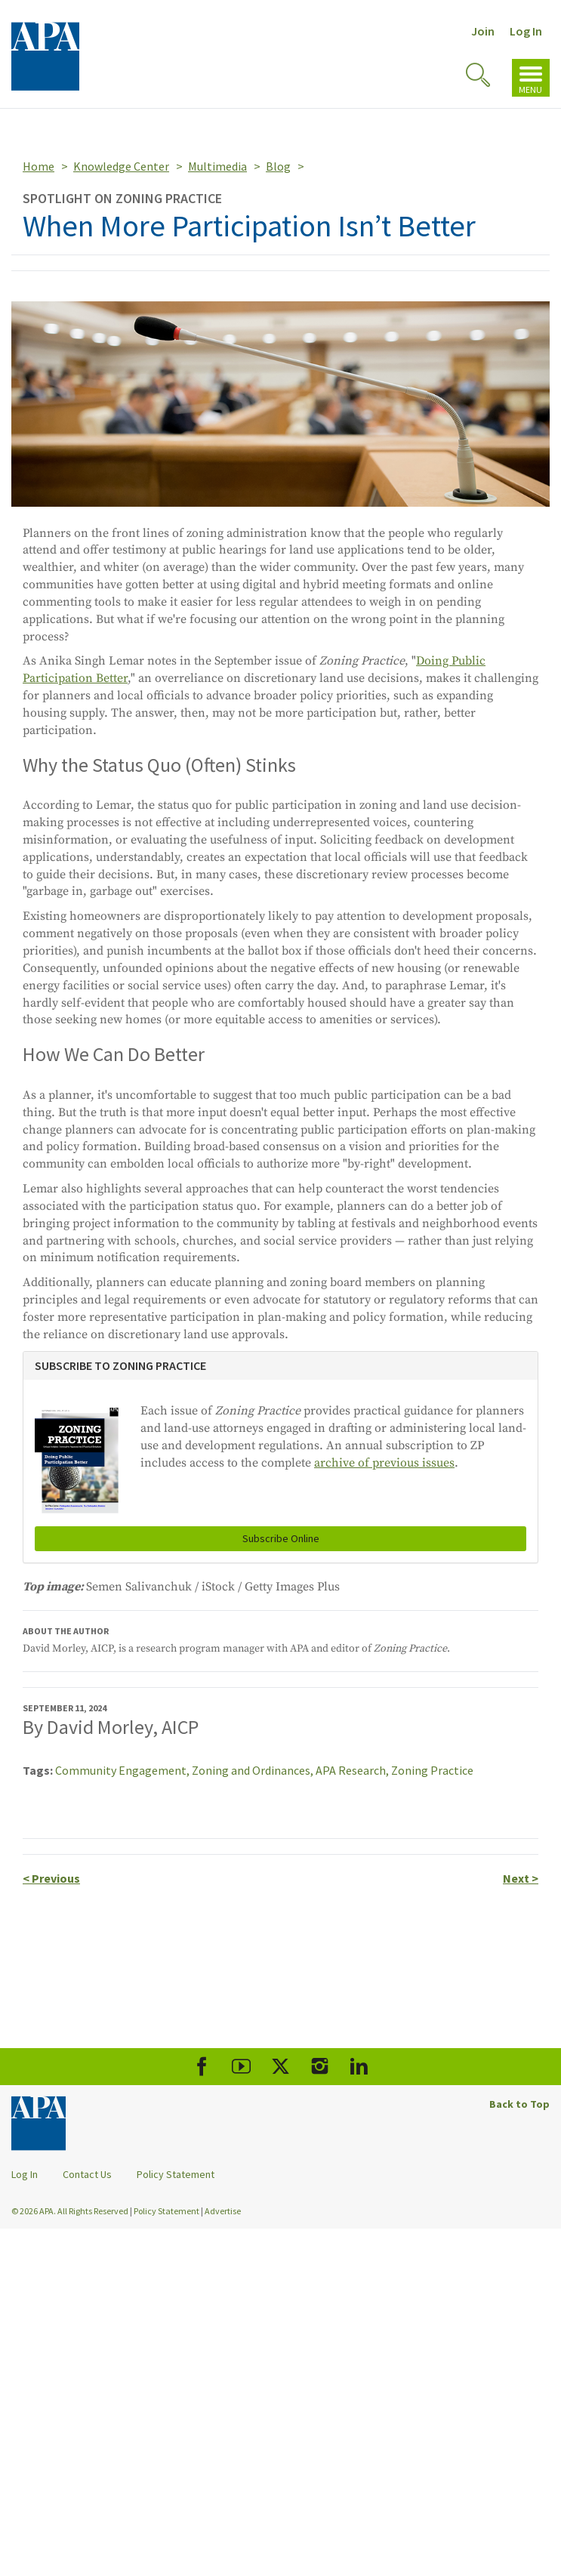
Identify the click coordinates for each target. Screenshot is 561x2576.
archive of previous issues (384, 1462)
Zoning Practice (432, 1770)
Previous (51, 1878)
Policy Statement (175, 2174)
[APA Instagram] (319, 2066)
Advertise (223, 2211)
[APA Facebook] (201, 2066)
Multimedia (217, 166)
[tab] (280, 1366)
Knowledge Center (121, 166)
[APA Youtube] (241, 2066)
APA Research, (353, 1770)
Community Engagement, (123, 1770)
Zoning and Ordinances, (254, 1770)
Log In (526, 31)
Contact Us (87, 2174)
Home (38, 166)
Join (483, 31)
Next (520, 1878)
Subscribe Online (280, 1538)
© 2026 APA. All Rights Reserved (70, 2211)
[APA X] (280, 2066)
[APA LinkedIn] (359, 2066)
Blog (278, 166)
